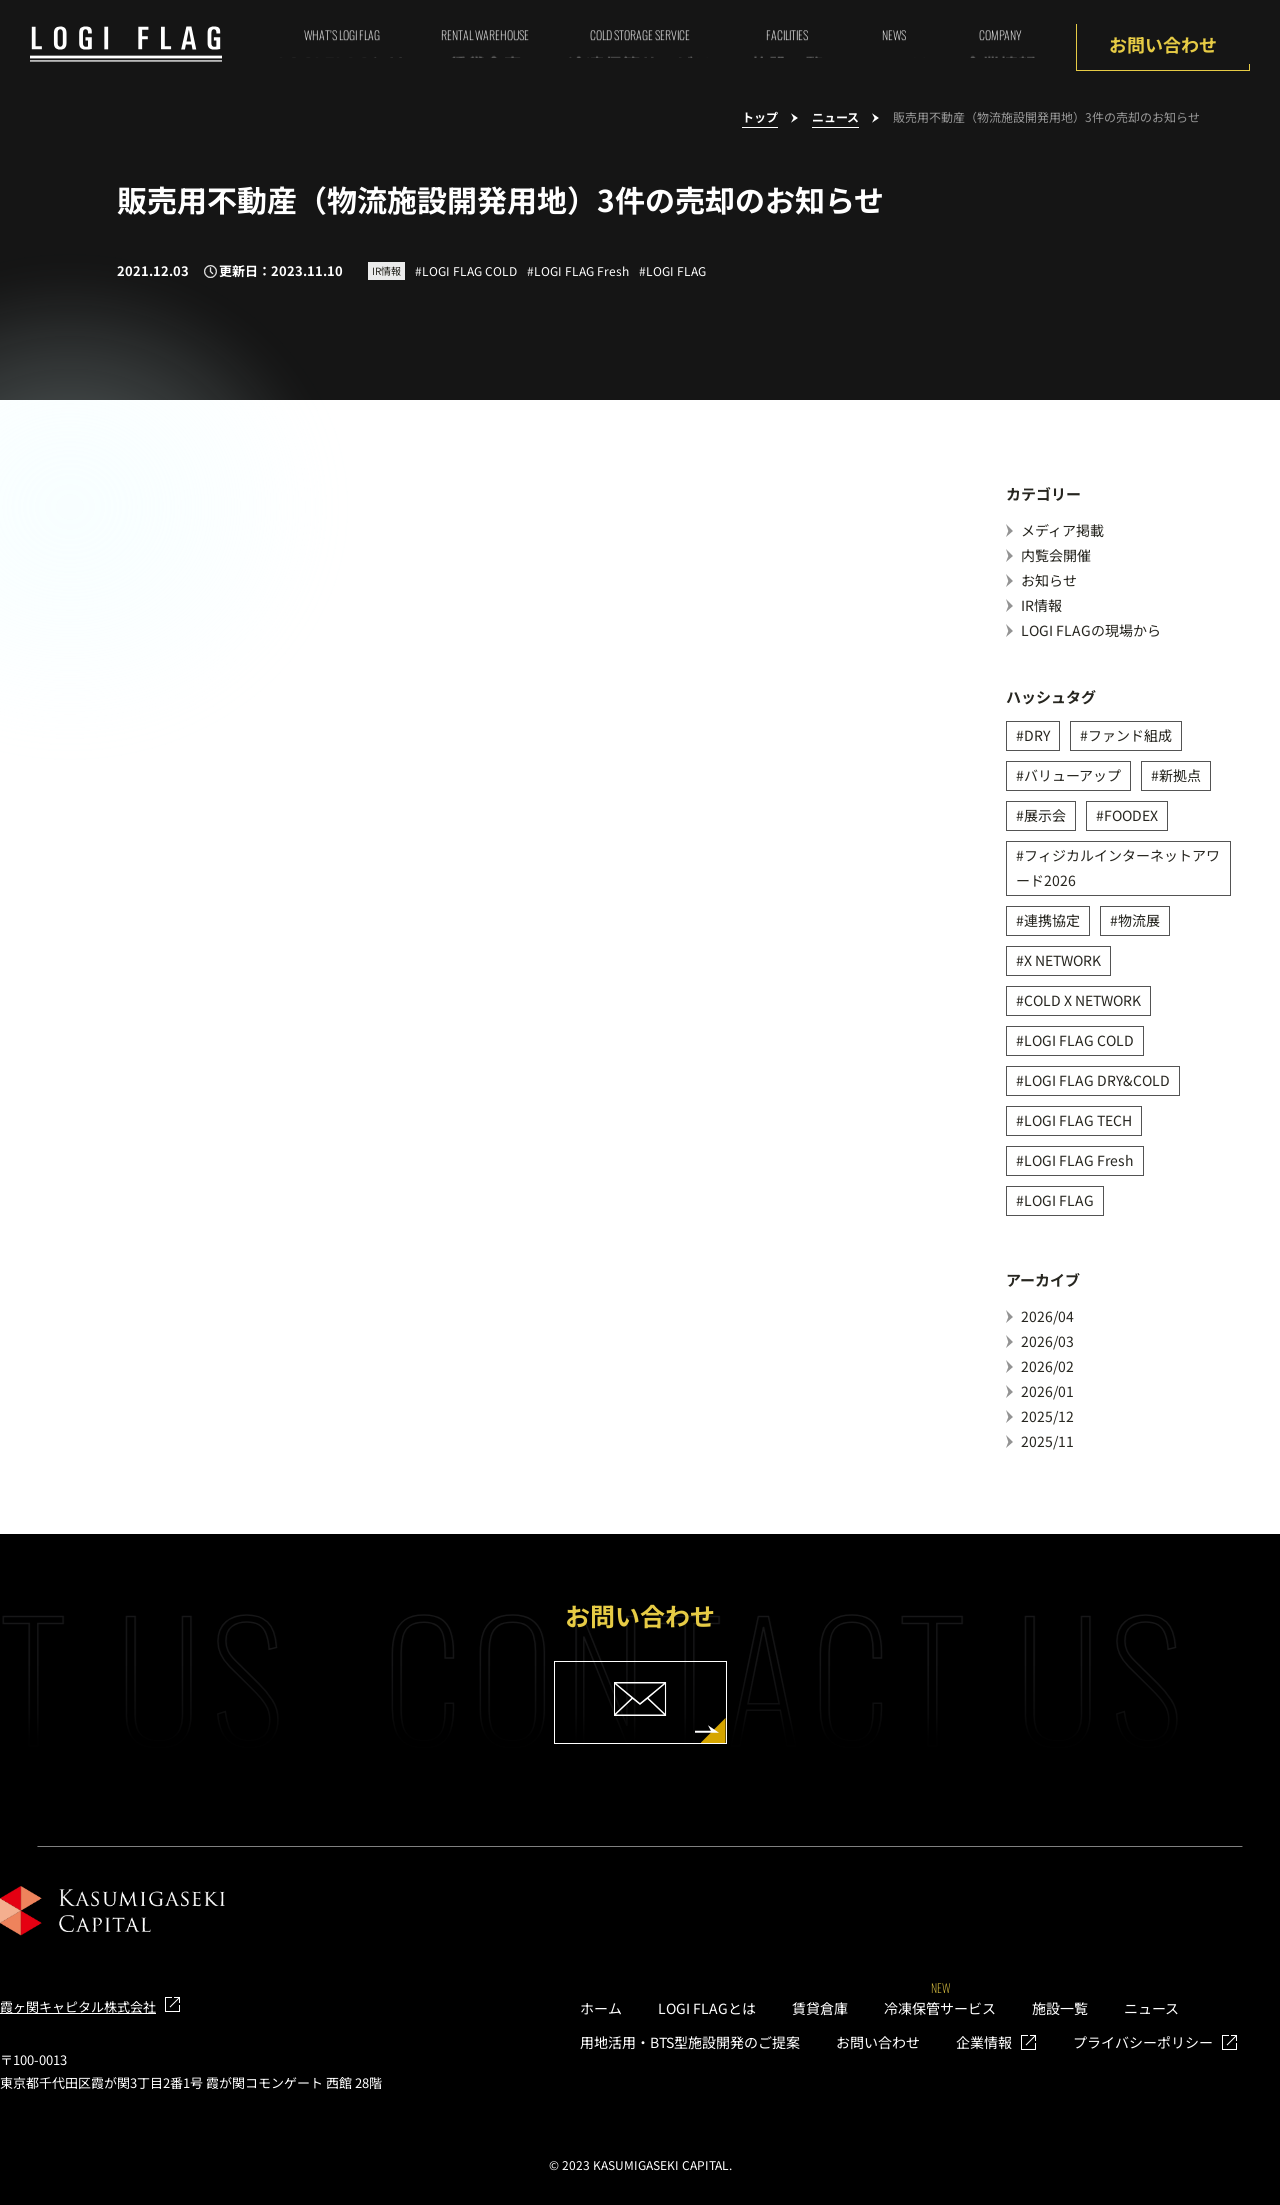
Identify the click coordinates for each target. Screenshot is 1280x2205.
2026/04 (1047, 1316)
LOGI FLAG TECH (1078, 1120)
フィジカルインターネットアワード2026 (1118, 867)
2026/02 (1047, 1366)
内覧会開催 (1056, 555)
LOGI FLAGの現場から (1091, 630)
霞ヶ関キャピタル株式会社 (78, 2006)
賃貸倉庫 (820, 2008)
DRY (1037, 735)
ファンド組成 (1130, 735)
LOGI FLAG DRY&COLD (1097, 1080)
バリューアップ (1072, 775)
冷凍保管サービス (940, 2008)
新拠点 (1180, 775)
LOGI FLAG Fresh (1079, 1160)
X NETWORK (1062, 960)
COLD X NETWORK (1082, 1000)
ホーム (601, 2008)
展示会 (1045, 815)
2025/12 (1047, 1416)
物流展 (1139, 920)
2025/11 (1047, 1441)
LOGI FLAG (1059, 1200)
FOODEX (1131, 815)
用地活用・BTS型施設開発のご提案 (690, 2042)
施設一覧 (1060, 2008)
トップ (760, 117)
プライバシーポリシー (1143, 2042)
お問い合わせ (1163, 44)
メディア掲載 (1062, 530)
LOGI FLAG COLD (1079, 1040)
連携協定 (1052, 920)
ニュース (835, 117)
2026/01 (1047, 1391)
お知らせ (1049, 580)
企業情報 (984, 2042)
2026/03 (1047, 1341)
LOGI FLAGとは (707, 2008)
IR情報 (1041, 605)
